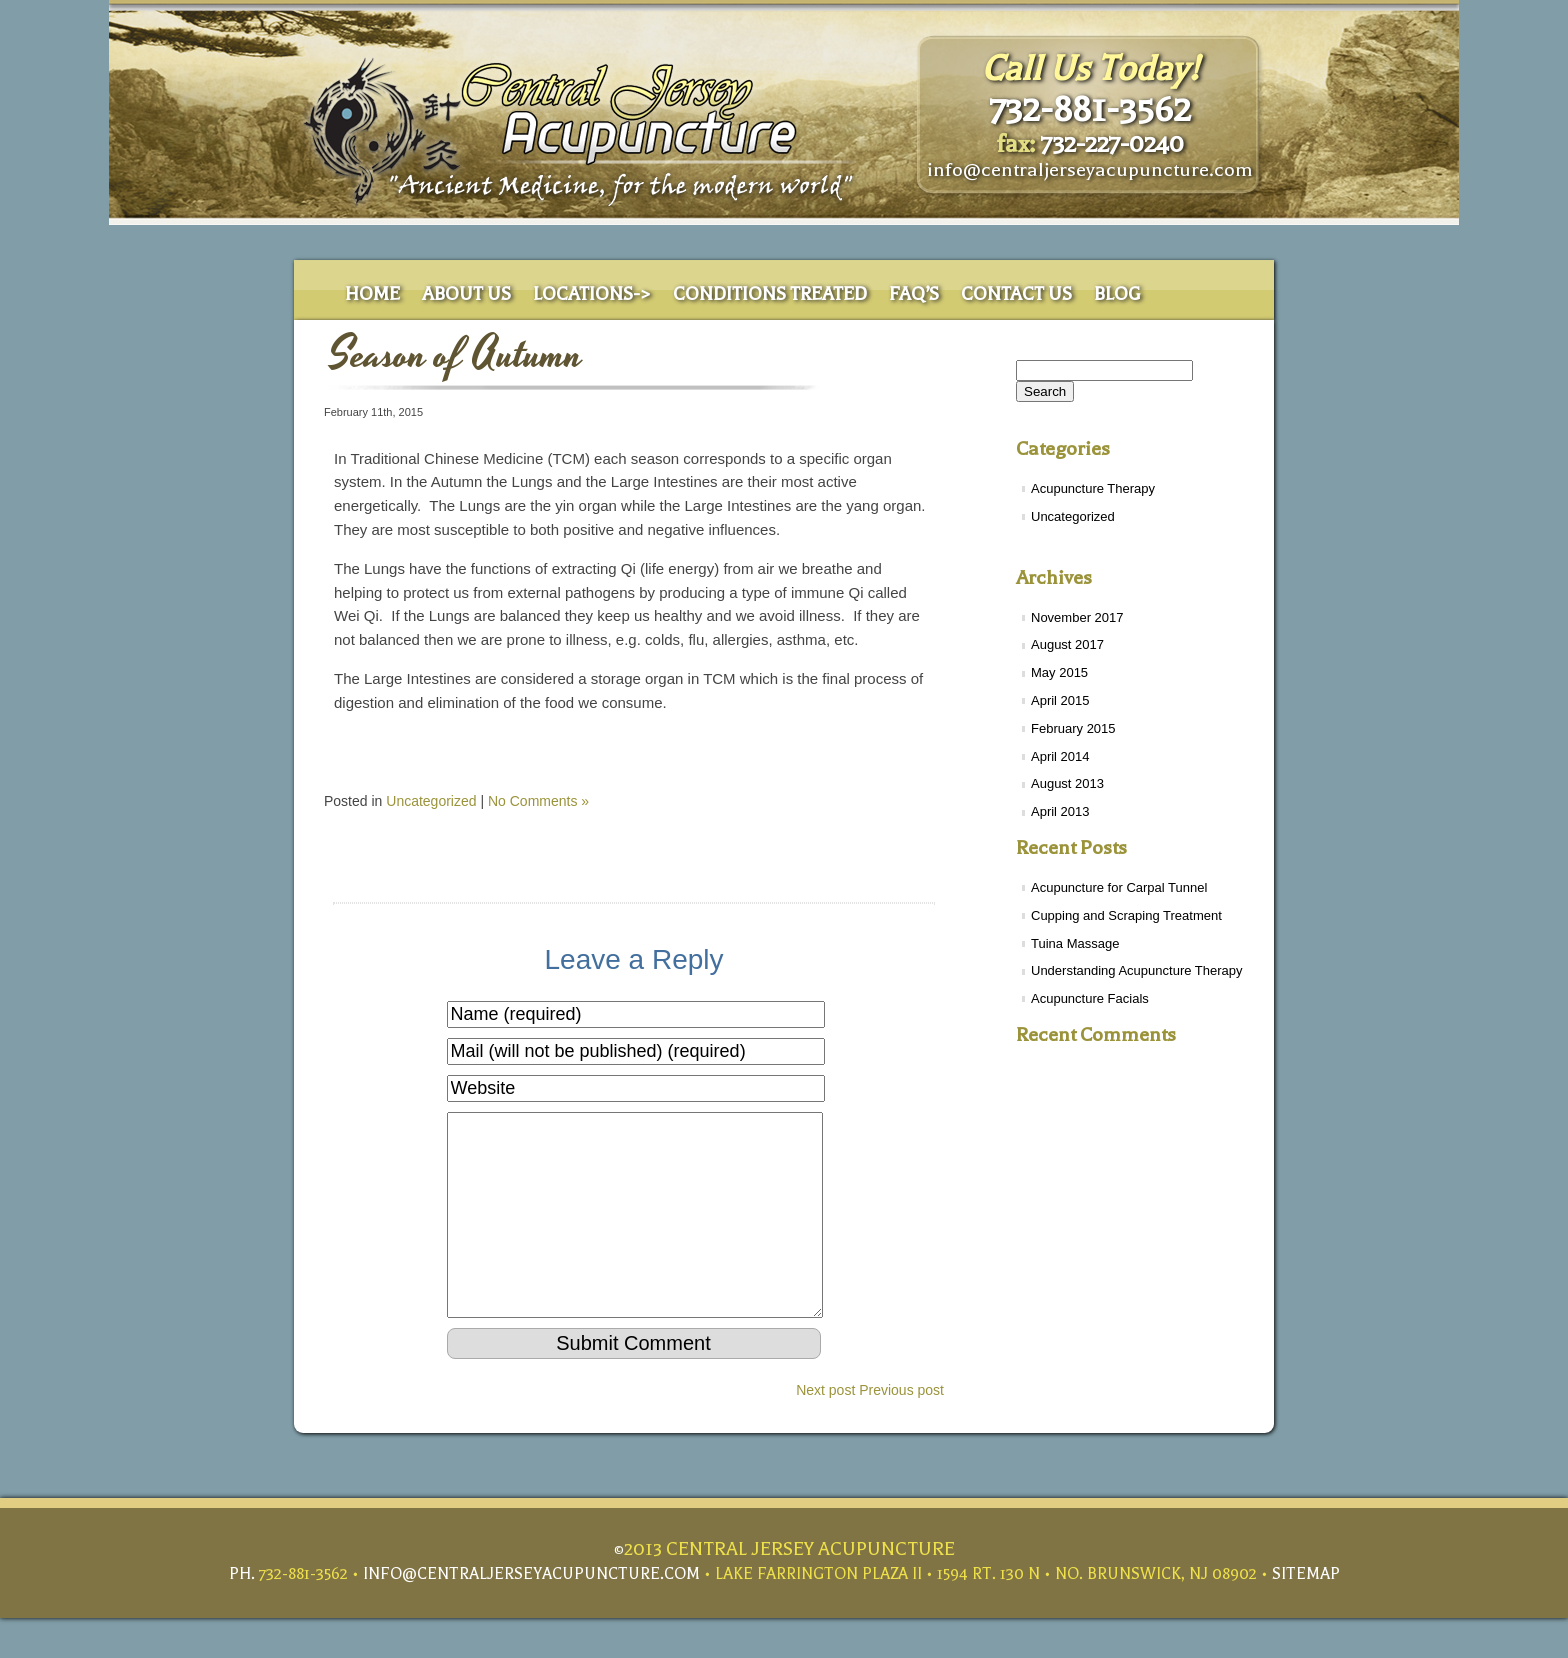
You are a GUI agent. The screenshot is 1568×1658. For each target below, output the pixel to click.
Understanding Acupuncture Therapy (1137, 970)
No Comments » (538, 801)
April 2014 (1060, 756)
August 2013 (1067, 783)
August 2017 (1067, 644)
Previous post (901, 1430)
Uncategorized (1073, 516)
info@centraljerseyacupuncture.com (1090, 169)
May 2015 (1059, 672)
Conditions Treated (770, 294)
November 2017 (1077, 617)
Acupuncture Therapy (1093, 488)
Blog (1117, 294)
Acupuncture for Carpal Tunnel (1119, 887)
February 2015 (1073, 728)
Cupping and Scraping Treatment (1126, 915)
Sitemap (1306, 1614)
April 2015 (1060, 700)
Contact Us (1016, 294)
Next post (825, 1430)
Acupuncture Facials (1090, 998)
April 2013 (1060, 811)
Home (372, 294)
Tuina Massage (1075, 943)
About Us (466, 294)
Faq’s (914, 294)
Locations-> (592, 294)
